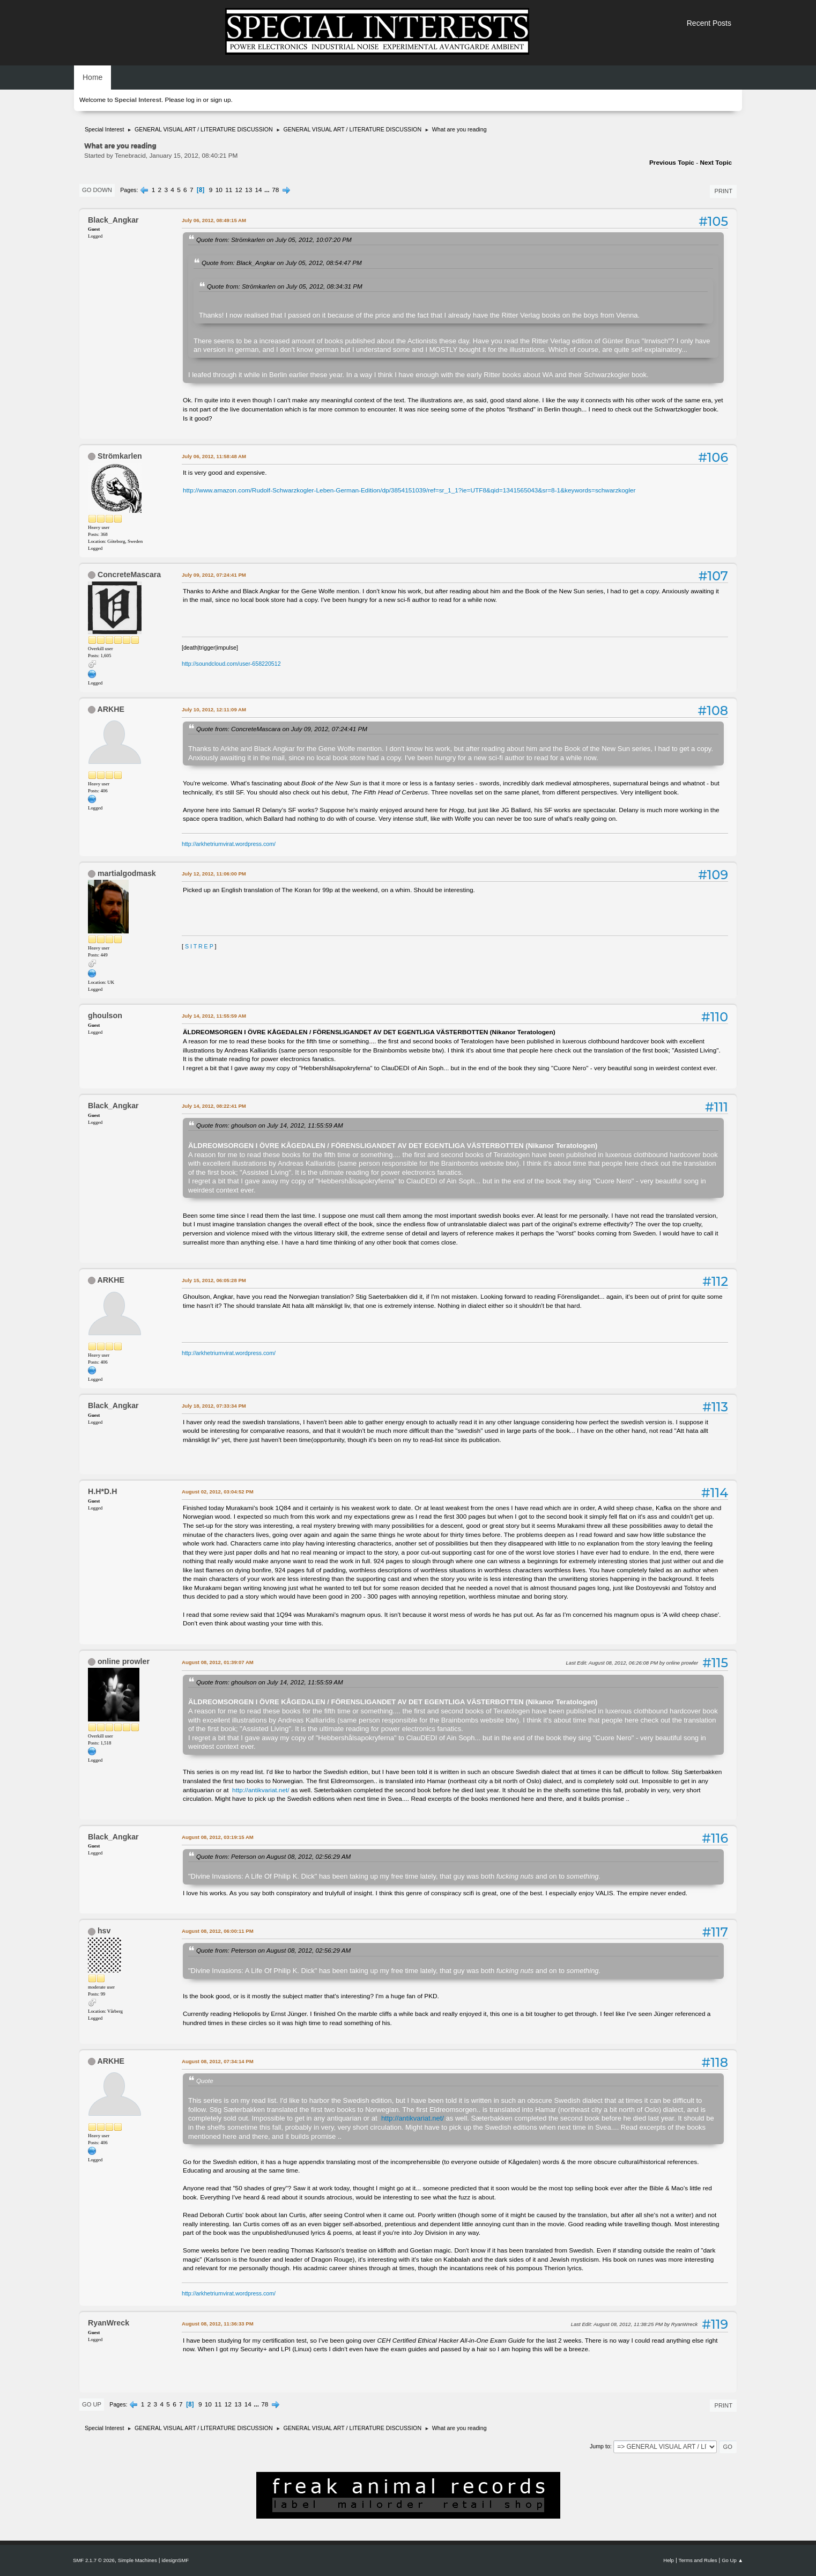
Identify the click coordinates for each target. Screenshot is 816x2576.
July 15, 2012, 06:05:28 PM (214, 1280)
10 (219, 190)
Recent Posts (709, 23)
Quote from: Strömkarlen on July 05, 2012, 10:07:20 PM (274, 239)
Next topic (716, 162)
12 (238, 190)
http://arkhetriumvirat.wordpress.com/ (229, 844)
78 (275, 190)
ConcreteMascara (129, 574)
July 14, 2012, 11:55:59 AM (214, 1016)
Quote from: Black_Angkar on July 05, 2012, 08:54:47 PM (282, 262)
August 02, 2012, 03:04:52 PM (218, 1492)
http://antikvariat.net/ (261, 1790)
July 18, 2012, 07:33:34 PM (214, 1406)
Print (723, 191)
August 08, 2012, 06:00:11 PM (218, 1931)
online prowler (124, 1661)
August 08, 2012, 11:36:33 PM (218, 2324)
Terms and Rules (698, 2560)
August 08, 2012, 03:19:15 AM (218, 1837)
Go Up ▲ (732, 2560)
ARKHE (110, 709)
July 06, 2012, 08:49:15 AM (214, 220)
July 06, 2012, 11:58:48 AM (214, 456)
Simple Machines (137, 2560)
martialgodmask (127, 873)
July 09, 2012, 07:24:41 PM (214, 575)
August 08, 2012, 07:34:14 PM (218, 2061)
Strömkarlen (120, 456)
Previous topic (671, 162)
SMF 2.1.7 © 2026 (94, 2560)
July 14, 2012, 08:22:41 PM (214, 1106)
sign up (220, 100)
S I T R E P (199, 946)
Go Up (91, 2404)
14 (258, 190)
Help (668, 2560)
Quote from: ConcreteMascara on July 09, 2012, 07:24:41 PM (281, 728)
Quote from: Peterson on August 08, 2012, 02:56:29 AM (273, 1856)
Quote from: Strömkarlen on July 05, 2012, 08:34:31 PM (284, 286)
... (267, 190)
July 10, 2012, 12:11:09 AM (214, 709)
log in (193, 100)
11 (228, 190)
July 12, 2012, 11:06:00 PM (214, 874)
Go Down (97, 190)
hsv (104, 1930)
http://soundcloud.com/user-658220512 (231, 663)
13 (248, 190)
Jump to (600, 2446)
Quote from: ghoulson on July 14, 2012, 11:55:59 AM (269, 1125)
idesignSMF (175, 2560)
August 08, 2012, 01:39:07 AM (218, 1662)
